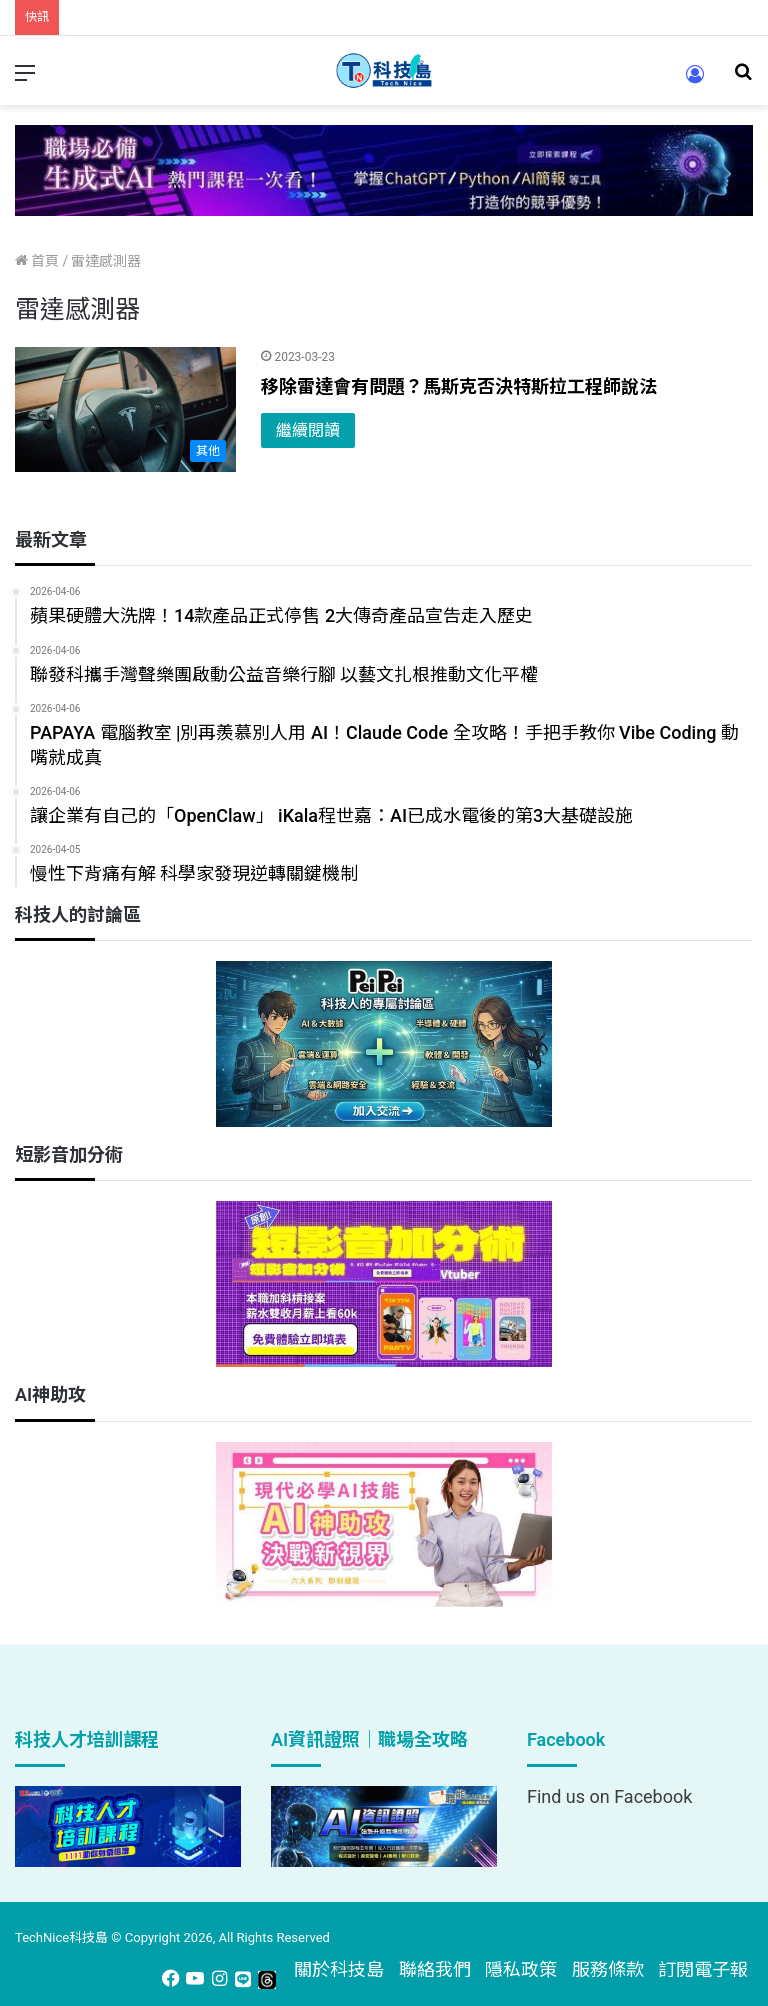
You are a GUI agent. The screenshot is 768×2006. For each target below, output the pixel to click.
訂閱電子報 (703, 1969)
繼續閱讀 (308, 430)
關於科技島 (339, 1969)
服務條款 (608, 1969)
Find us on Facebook (609, 1796)
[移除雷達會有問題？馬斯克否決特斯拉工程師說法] (125, 409)
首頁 (37, 261)
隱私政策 (521, 1969)
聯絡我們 (435, 1969)
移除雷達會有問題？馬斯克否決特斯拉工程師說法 (463, 386)
